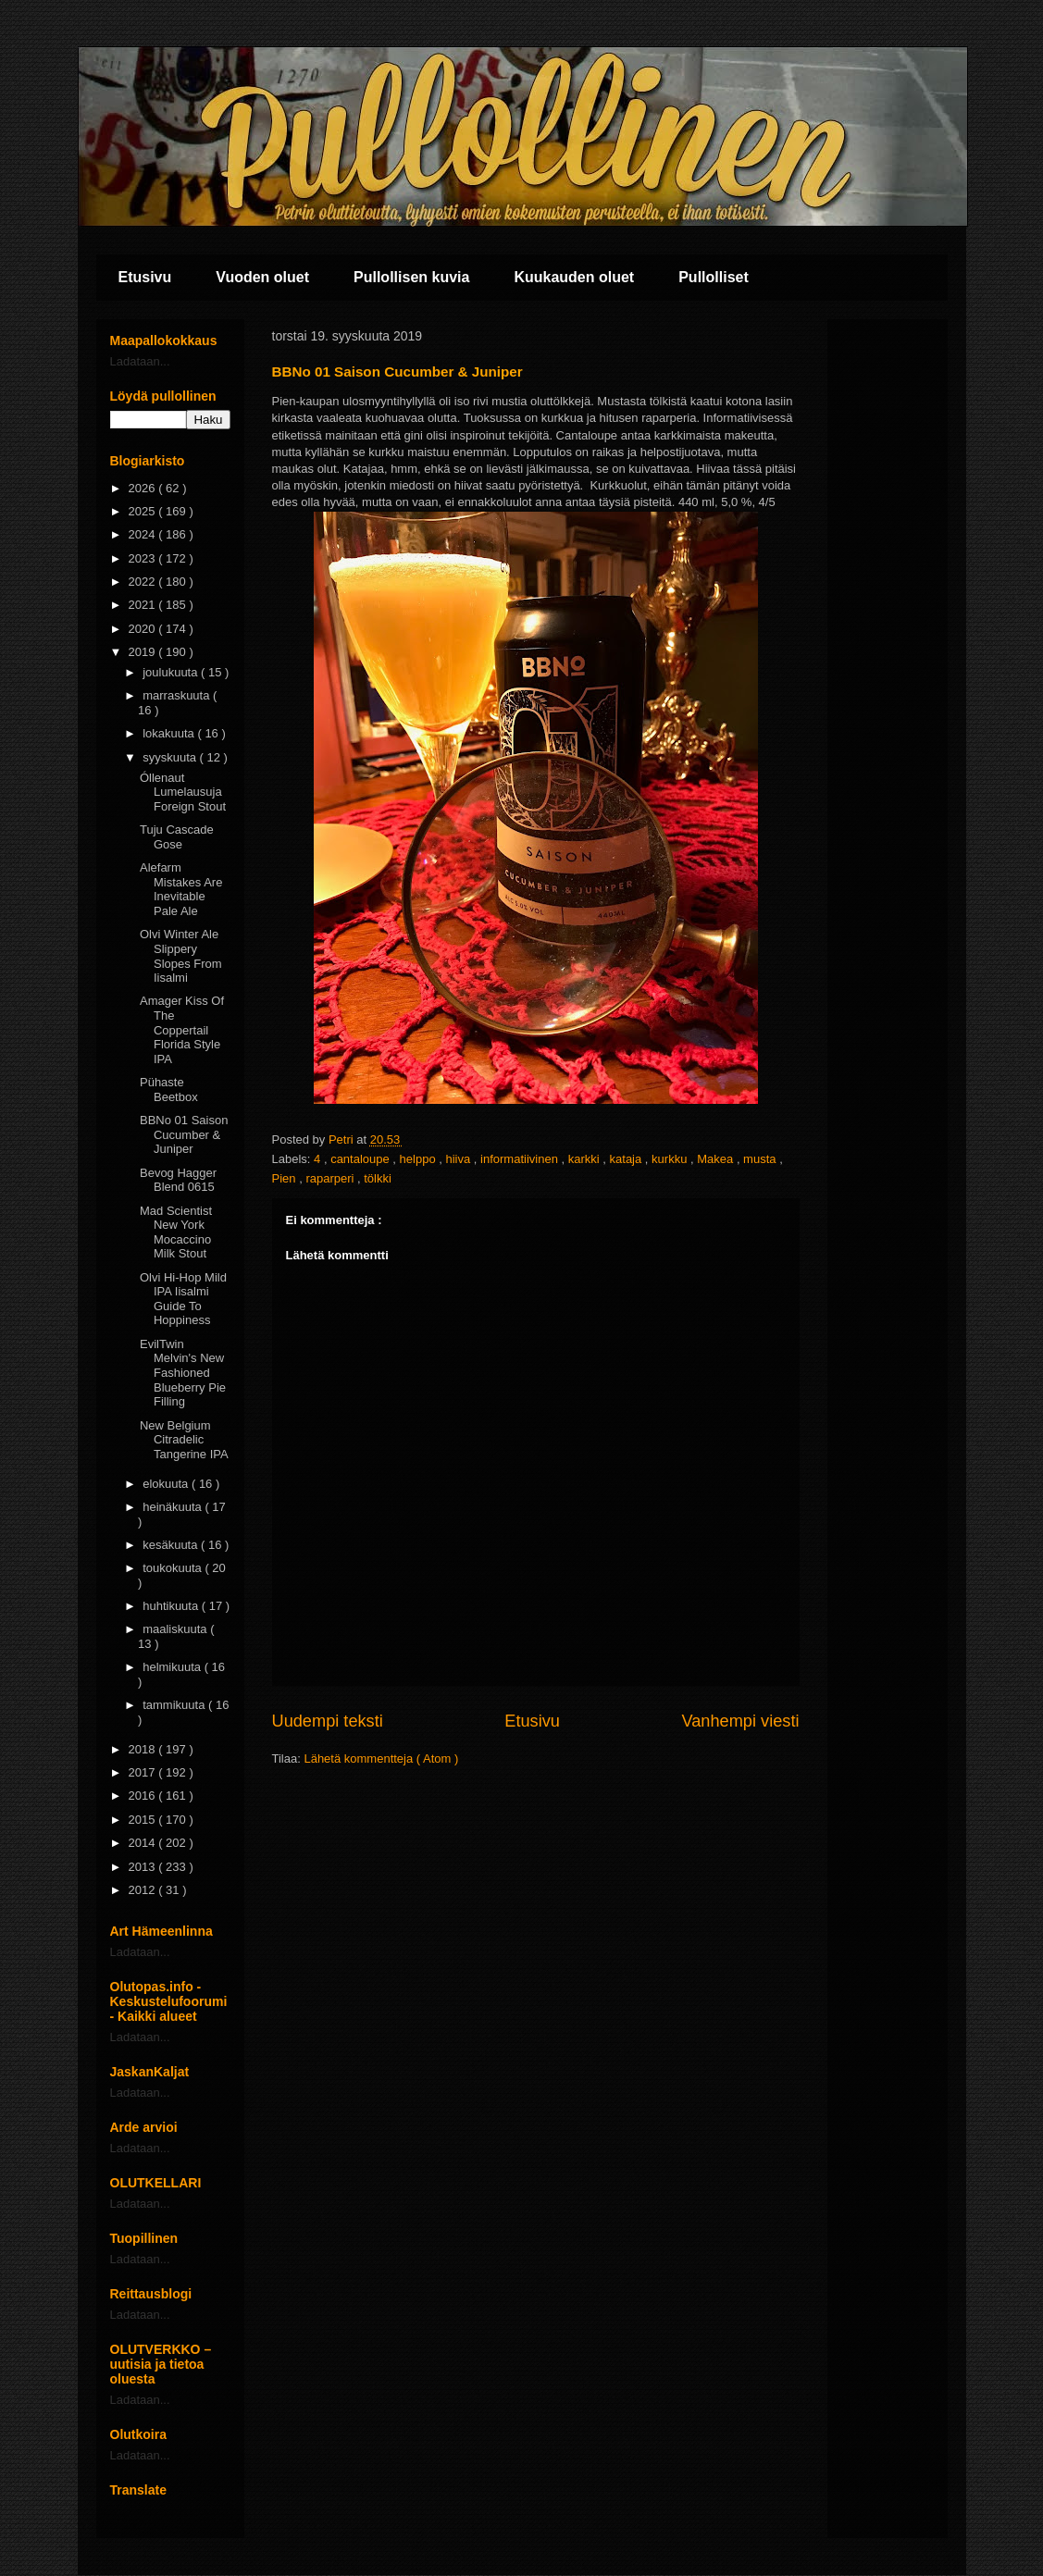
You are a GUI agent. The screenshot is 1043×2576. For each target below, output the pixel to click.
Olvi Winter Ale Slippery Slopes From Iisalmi (181, 956)
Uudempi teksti (327, 1721)
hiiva (459, 1159)
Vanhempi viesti (740, 1721)
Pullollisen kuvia (411, 277)
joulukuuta (172, 672)
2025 (144, 511)
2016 (144, 1795)
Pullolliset (713, 277)
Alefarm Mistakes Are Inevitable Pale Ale (181, 889)
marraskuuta (178, 695)
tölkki (377, 1178)
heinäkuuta (174, 1507)
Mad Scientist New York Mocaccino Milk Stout (176, 1232)
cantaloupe (361, 1159)
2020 (144, 629)
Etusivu (145, 277)
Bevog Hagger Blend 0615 (178, 1180)
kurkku (671, 1159)
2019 (144, 652)
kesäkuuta (172, 1545)
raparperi (331, 1178)
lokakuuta (170, 733)
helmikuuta (173, 1667)
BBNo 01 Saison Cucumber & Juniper (184, 1134)
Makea (717, 1159)
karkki (585, 1159)
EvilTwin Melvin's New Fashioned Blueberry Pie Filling (183, 1372)
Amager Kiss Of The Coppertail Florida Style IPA (182, 1029)
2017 (144, 1772)
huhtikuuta (172, 1606)
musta (761, 1159)
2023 (144, 558)
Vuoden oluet (262, 277)
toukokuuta (174, 1568)
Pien (286, 1178)
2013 (144, 1867)
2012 (144, 1890)
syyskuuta (171, 757)
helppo (420, 1159)
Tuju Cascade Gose (177, 837)
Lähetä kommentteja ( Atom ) (381, 1758)
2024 (144, 534)
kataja (627, 1159)
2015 (144, 1820)
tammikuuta (175, 1705)
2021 (144, 605)
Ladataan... (140, 361)
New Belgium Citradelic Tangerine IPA (184, 1439)
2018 (144, 1749)
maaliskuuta (176, 1629)
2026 (144, 488)
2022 (144, 581)
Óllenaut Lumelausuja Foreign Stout (183, 792)
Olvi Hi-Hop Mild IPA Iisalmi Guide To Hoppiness (183, 1299)
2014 (144, 1843)
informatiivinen (520, 1159)
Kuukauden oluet (574, 277)
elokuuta (167, 1484)
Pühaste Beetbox (169, 1089)
